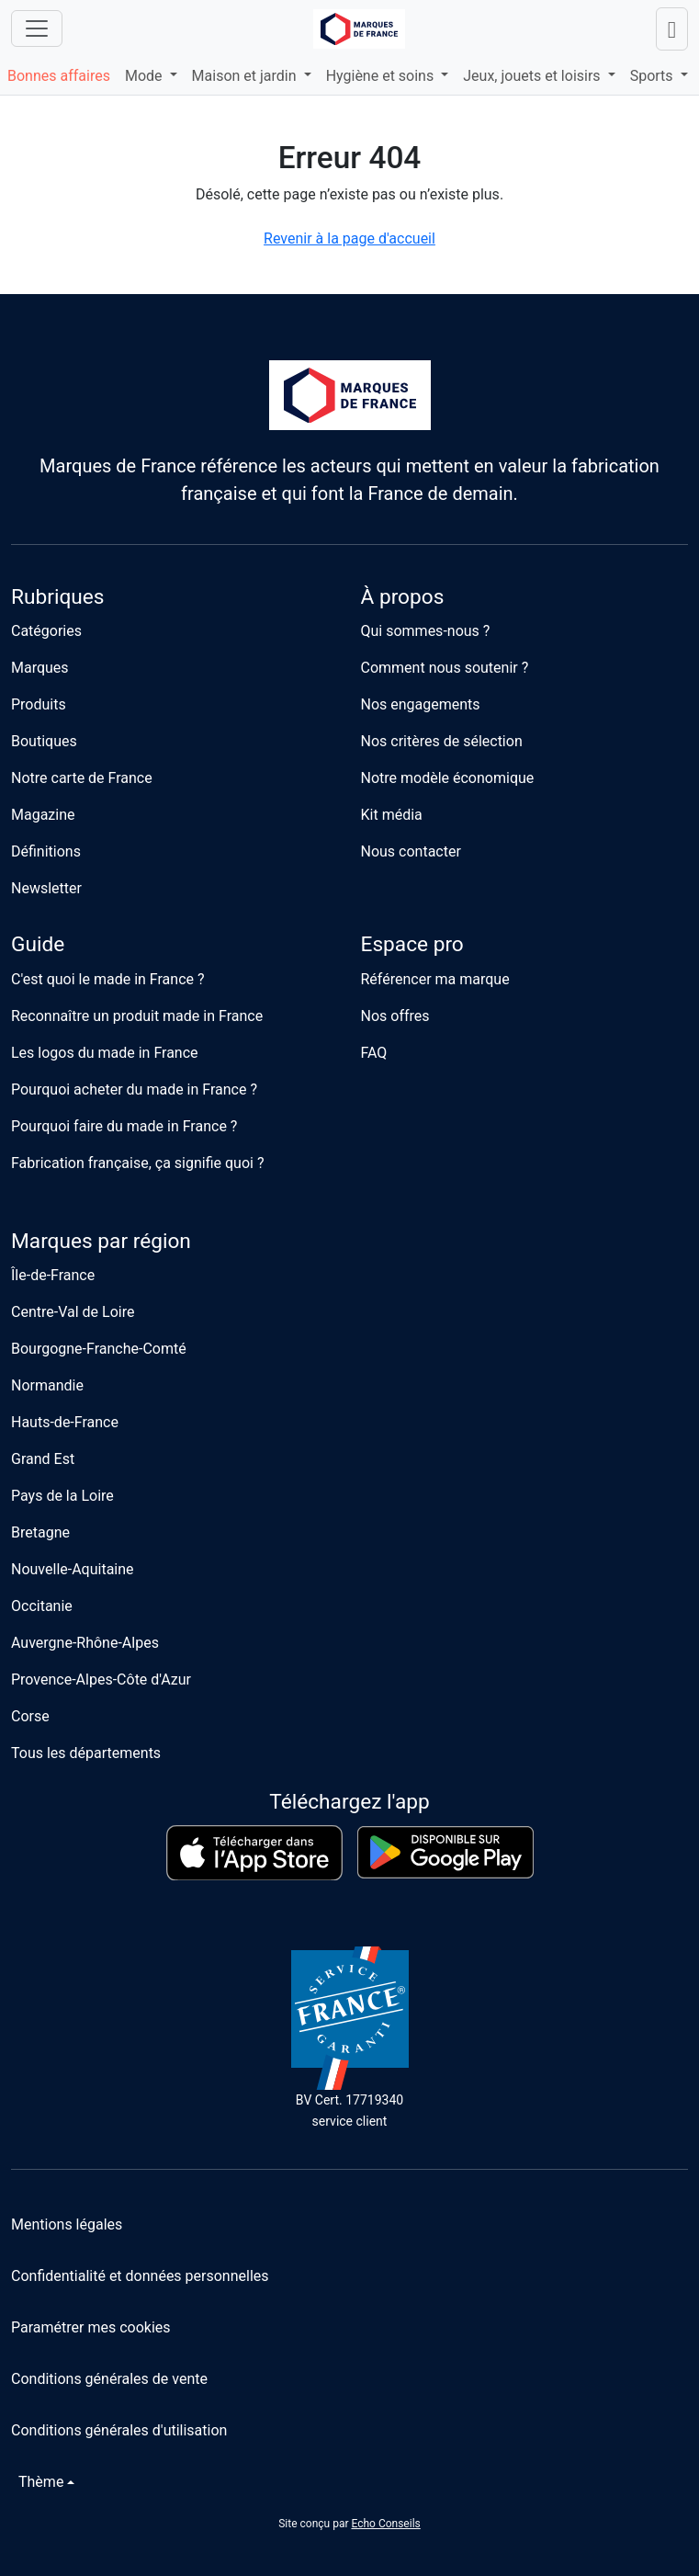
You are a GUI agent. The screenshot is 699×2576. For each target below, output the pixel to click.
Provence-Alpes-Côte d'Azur (101, 1679)
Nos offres (395, 1016)
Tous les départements (86, 1753)
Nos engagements (420, 704)
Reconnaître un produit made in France (137, 1016)
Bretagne (40, 1532)
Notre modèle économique (448, 778)
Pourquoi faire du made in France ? (124, 1126)
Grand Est (42, 1459)
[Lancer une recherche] (672, 29)
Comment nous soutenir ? (445, 667)
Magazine (43, 814)
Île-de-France (53, 1275)
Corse (30, 1716)
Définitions (46, 851)
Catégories (46, 631)
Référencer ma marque (435, 979)
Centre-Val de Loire (72, 1312)
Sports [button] (653, 76)
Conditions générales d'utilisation (119, 2430)
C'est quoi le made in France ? (108, 979)
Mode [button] (145, 76)
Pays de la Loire (62, 1495)
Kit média (392, 814)
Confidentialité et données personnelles (140, 2276)
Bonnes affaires (58, 76)
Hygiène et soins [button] (382, 76)
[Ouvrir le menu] (36, 28)
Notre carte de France (81, 778)
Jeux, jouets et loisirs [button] (533, 76)
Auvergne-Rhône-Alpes (85, 1642)
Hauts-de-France (64, 1422)
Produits (38, 704)
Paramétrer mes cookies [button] (91, 2327)
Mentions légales (66, 2224)
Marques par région (101, 1241)
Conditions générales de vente (109, 2379)
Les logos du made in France (104, 1052)
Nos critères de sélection (442, 741)
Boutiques (44, 741)
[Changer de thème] (42, 2482)
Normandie (47, 1385)
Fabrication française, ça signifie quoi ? (137, 1163)
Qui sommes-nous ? (425, 631)
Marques (40, 667)
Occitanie (42, 1606)
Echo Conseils (385, 2523)
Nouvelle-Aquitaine (72, 1569)
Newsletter (46, 888)
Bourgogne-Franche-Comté (98, 1348)
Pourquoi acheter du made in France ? (134, 1089)
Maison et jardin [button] (246, 76)
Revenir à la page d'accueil (349, 238)
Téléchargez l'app (349, 1801)
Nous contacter (411, 851)
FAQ (374, 1052)
